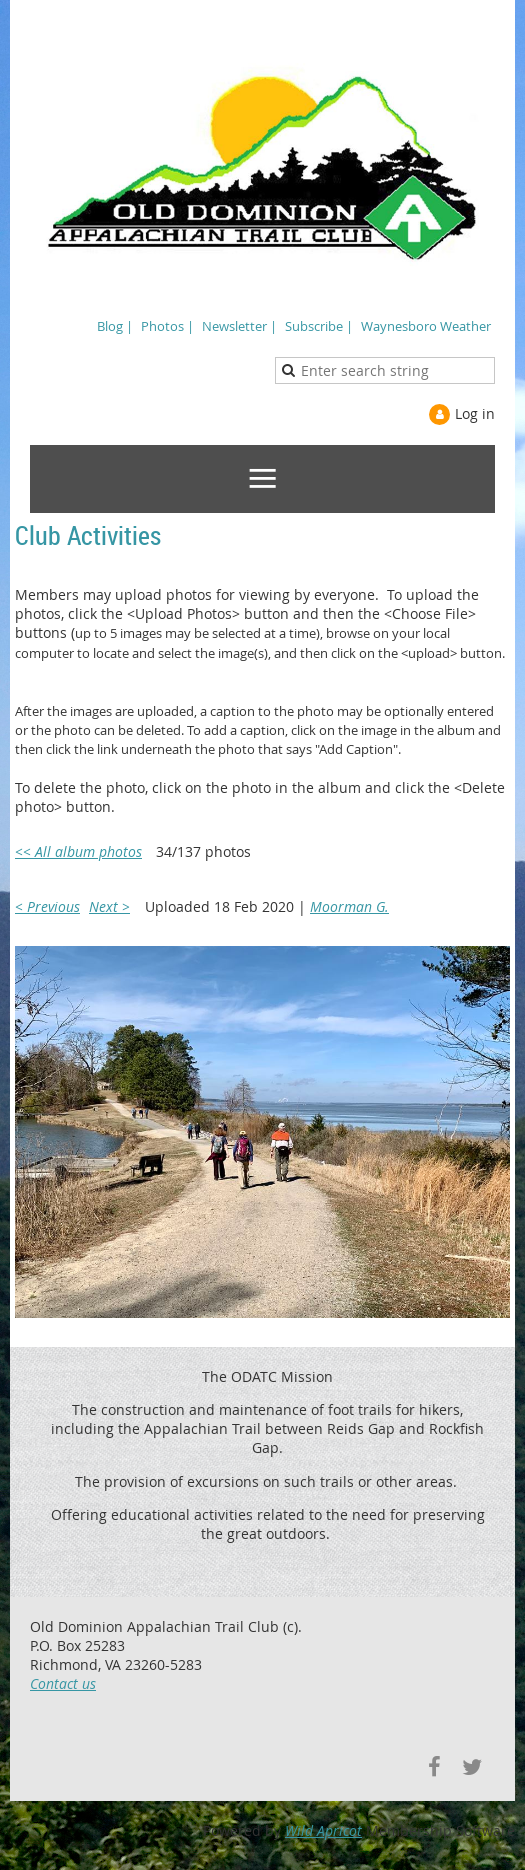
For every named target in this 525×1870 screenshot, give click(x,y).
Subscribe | (319, 326)
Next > (109, 906)
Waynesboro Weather (426, 326)
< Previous (47, 906)
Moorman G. (349, 906)
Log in (475, 413)
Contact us (63, 1683)
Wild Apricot (323, 1830)
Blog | (115, 326)
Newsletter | (239, 326)
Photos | (167, 326)
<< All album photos (78, 851)
